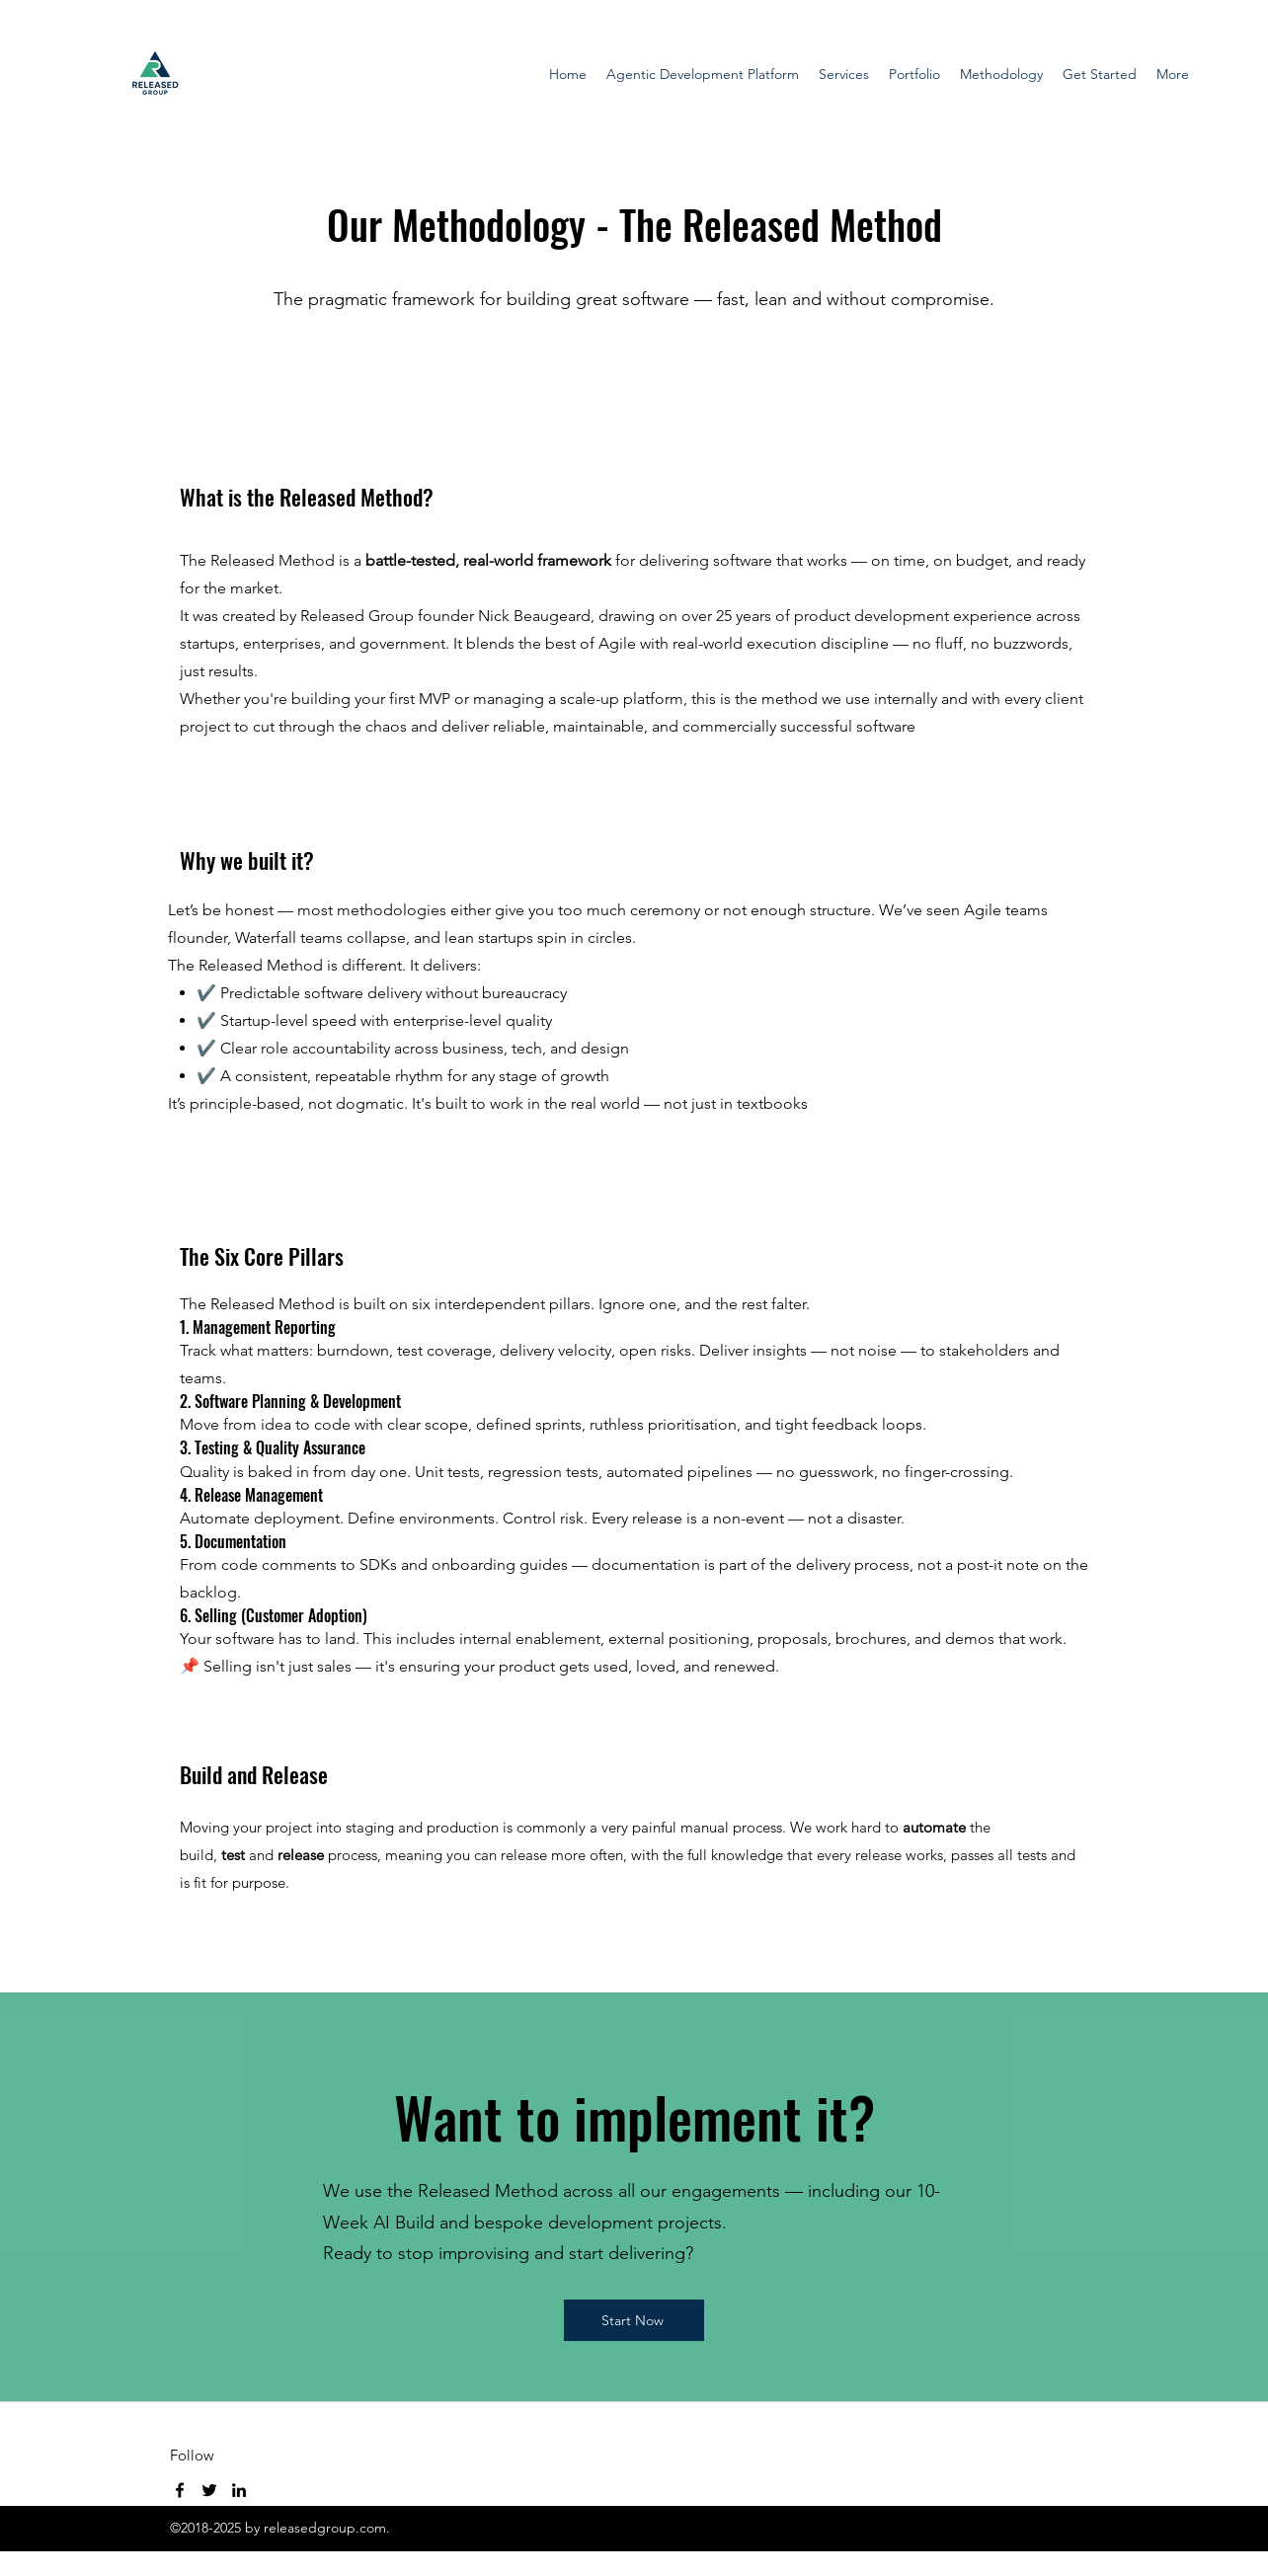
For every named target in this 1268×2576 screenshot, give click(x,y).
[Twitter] (209, 2490)
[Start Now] (634, 2320)
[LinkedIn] (239, 2490)
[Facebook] (180, 2490)
